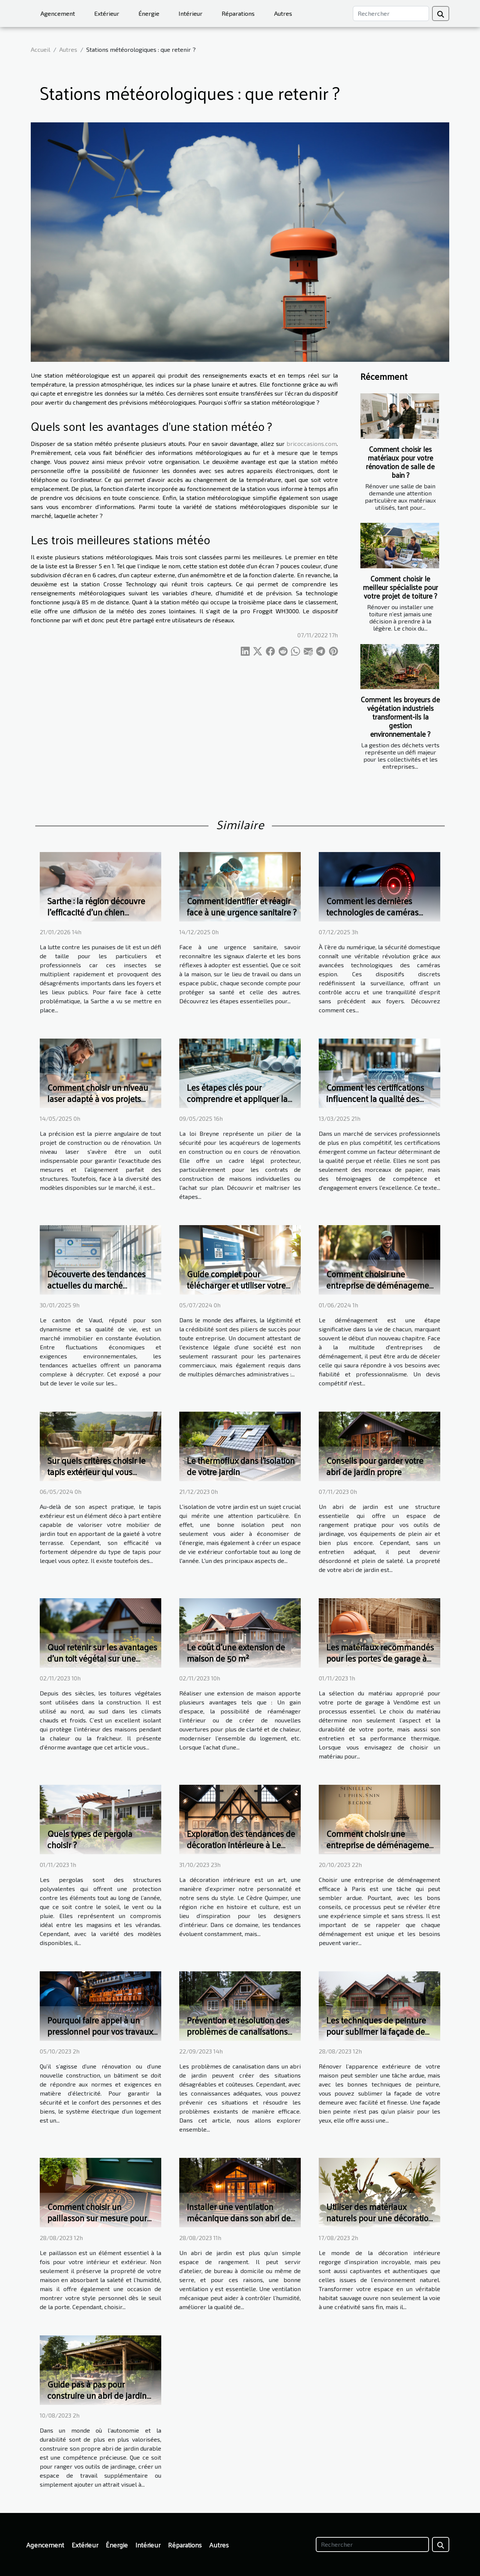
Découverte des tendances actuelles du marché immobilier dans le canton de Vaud (100, 1290)
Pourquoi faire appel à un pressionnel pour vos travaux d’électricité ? (100, 2031)
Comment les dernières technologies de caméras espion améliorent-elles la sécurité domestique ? (373, 917)
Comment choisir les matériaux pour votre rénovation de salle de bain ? (400, 462)
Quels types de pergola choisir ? (89, 1839)
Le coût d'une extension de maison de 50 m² (236, 1652)
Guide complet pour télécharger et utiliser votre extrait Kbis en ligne (236, 1285)
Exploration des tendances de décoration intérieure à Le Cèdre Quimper (241, 1845)
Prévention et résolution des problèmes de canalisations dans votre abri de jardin (238, 2031)
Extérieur (106, 13)
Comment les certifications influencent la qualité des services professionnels (375, 1098)
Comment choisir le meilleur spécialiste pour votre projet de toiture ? (400, 587)
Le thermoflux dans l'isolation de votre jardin (241, 1466)
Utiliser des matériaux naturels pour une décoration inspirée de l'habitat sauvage (379, 2218)
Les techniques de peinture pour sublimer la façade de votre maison (376, 2031)
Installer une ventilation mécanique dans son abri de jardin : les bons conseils (239, 2218)
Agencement (57, 13)
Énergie (148, 13)
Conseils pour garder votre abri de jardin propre (374, 1466)
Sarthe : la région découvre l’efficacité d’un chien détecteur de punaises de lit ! (100, 912)
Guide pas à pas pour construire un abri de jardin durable (97, 2395)
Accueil (40, 49)
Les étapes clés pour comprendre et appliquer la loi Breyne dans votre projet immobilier (237, 1104)
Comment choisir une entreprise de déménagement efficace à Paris (381, 1845)
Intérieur (190, 13)
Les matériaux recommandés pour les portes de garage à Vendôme (380, 1658)
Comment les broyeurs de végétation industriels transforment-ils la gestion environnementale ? (400, 716)
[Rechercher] (391, 13)
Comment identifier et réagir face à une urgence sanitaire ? (242, 906)
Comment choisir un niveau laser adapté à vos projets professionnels (97, 1098)
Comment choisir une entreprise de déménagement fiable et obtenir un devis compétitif (381, 1290)
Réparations (238, 13)
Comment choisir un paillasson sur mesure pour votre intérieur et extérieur (97, 2218)
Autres (283, 13)
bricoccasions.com (311, 443)
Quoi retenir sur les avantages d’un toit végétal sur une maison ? (102, 1658)
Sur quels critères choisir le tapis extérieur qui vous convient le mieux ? (96, 1471)
